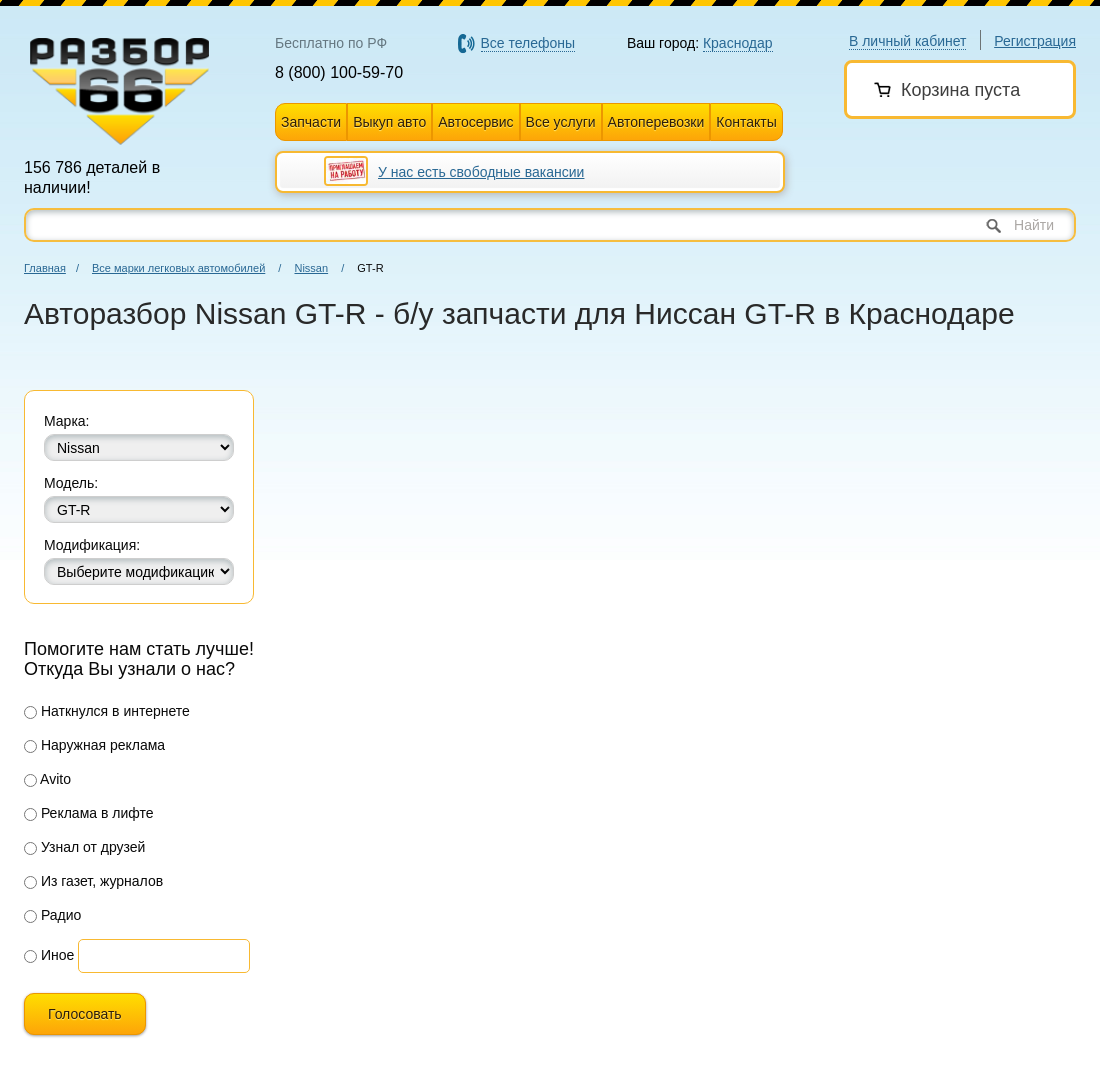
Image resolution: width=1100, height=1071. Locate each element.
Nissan (311, 268)
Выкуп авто (389, 122)
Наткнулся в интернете (107, 711)
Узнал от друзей (84, 847)
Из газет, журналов (93, 881)
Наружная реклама (94, 745)
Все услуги (561, 122)
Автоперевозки (656, 122)
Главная (45, 268)
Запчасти (311, 122)
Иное (49, 955)
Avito (47, 779)
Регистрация (1035, 41)
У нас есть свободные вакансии (481, 172)
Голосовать (85, 1014)
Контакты (746, 122)
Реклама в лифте (89, 813)
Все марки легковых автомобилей (178, 268)
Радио (52, 915)
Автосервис (475, 122)
